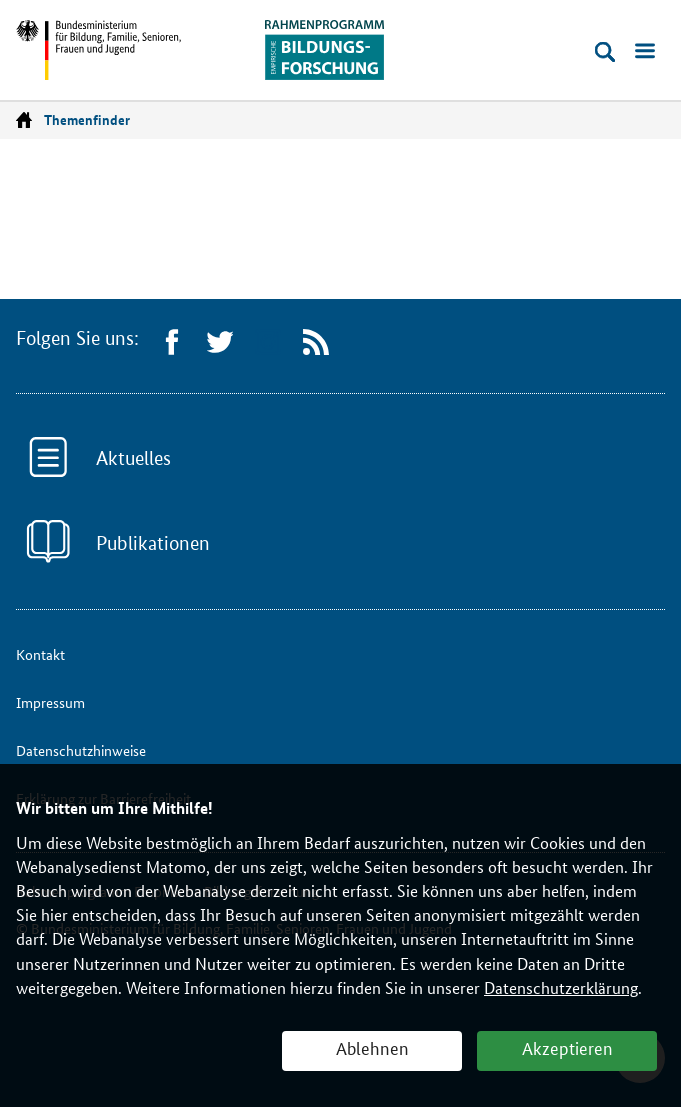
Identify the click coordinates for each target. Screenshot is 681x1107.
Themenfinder (87, 120)
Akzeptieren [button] (567, 1049)
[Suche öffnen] (605, 52)
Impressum (50, 702)
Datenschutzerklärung (561, 988)
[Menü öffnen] (645, 52)
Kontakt (40, 654)
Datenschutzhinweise (81, 750)
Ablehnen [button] (372, 1049)
